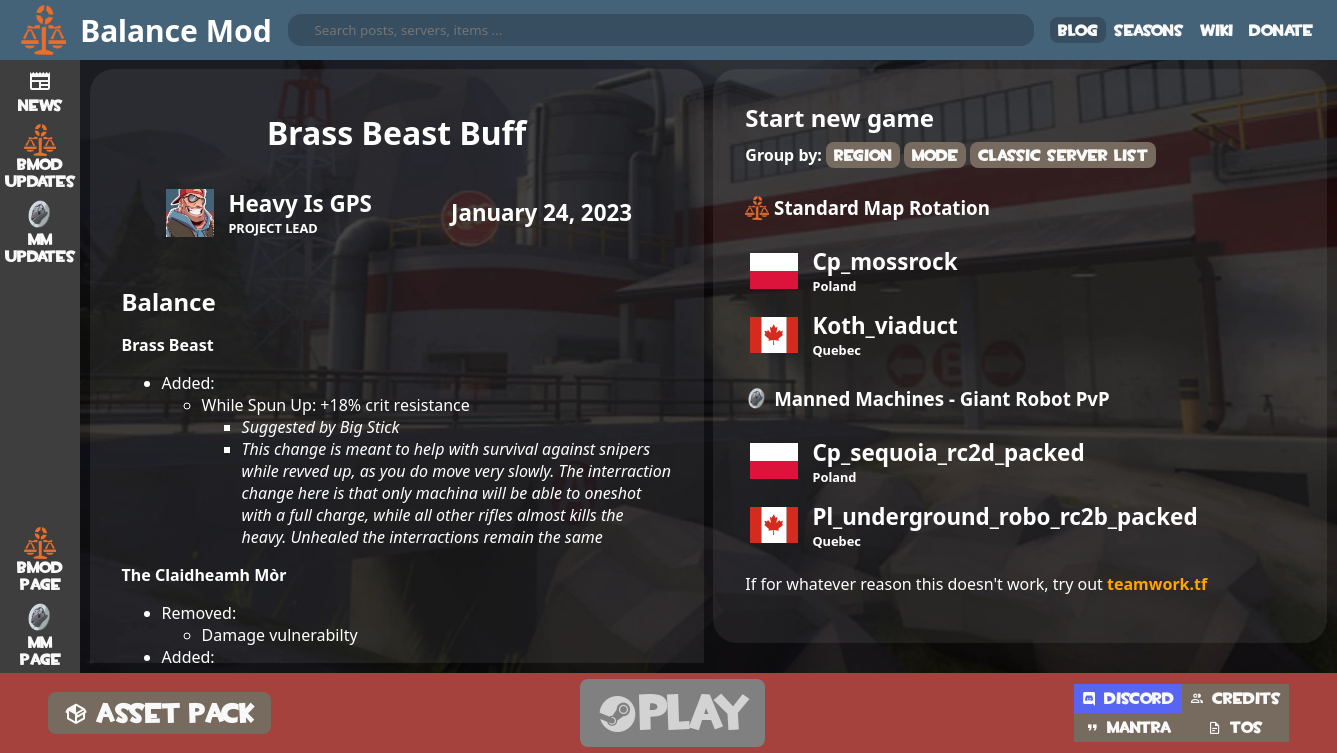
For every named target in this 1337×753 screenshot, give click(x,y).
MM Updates (40, 232)
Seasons (1149, 30)
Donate (1281, 30)
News (40, 89)
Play (672, 713)
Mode (935, 155)
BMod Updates (40, 157)
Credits (1235, 698)
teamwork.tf (1157, 584)
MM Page (40, 635)
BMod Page (40, 560)
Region (863, 155)
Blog (1078, 30)
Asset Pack (159, 713)
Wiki (1216, 30)
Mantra (1128, 727)
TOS (1235, 727)
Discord (1128, 698)
